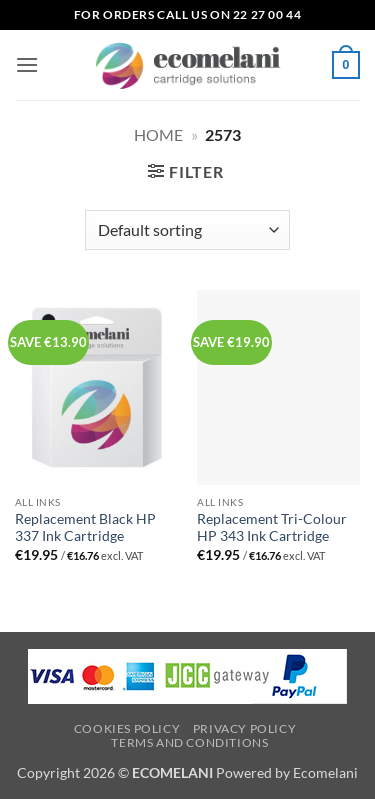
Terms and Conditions (189, 742)
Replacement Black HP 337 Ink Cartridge (85, 528)
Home (158, 134)
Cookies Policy (127, 728)
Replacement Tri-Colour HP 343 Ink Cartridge (272, 528)
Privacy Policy (245, 728)
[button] (27, 64)
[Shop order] (187, 230)
